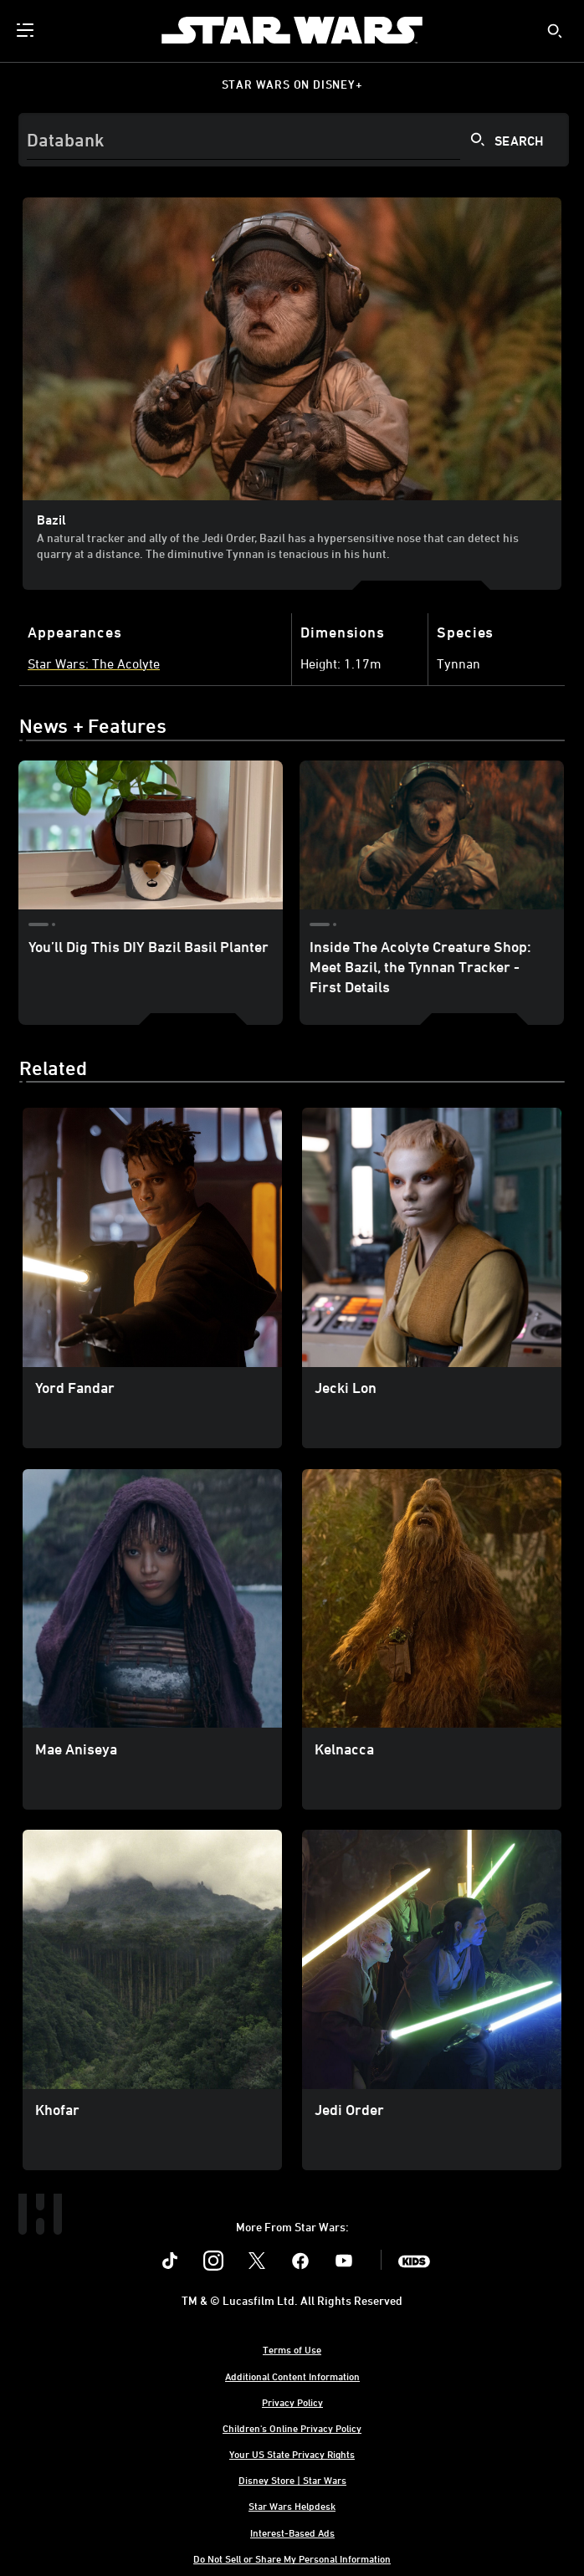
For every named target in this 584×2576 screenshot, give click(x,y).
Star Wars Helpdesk (292, 2506)
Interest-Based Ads (292, 2532)
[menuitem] (27, 30)
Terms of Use (292, 2349)
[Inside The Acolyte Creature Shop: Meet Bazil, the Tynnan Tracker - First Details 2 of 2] (432, 835)
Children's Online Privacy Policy (292, 2428)
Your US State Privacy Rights (292, 2454)
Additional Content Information (292, 2376)
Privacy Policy (292, 2402)
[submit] (554, 31)
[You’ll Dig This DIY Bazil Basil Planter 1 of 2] (150, 835)
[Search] (293, 139)
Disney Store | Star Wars (292, 2480)
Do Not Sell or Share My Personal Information (292, 2558)
